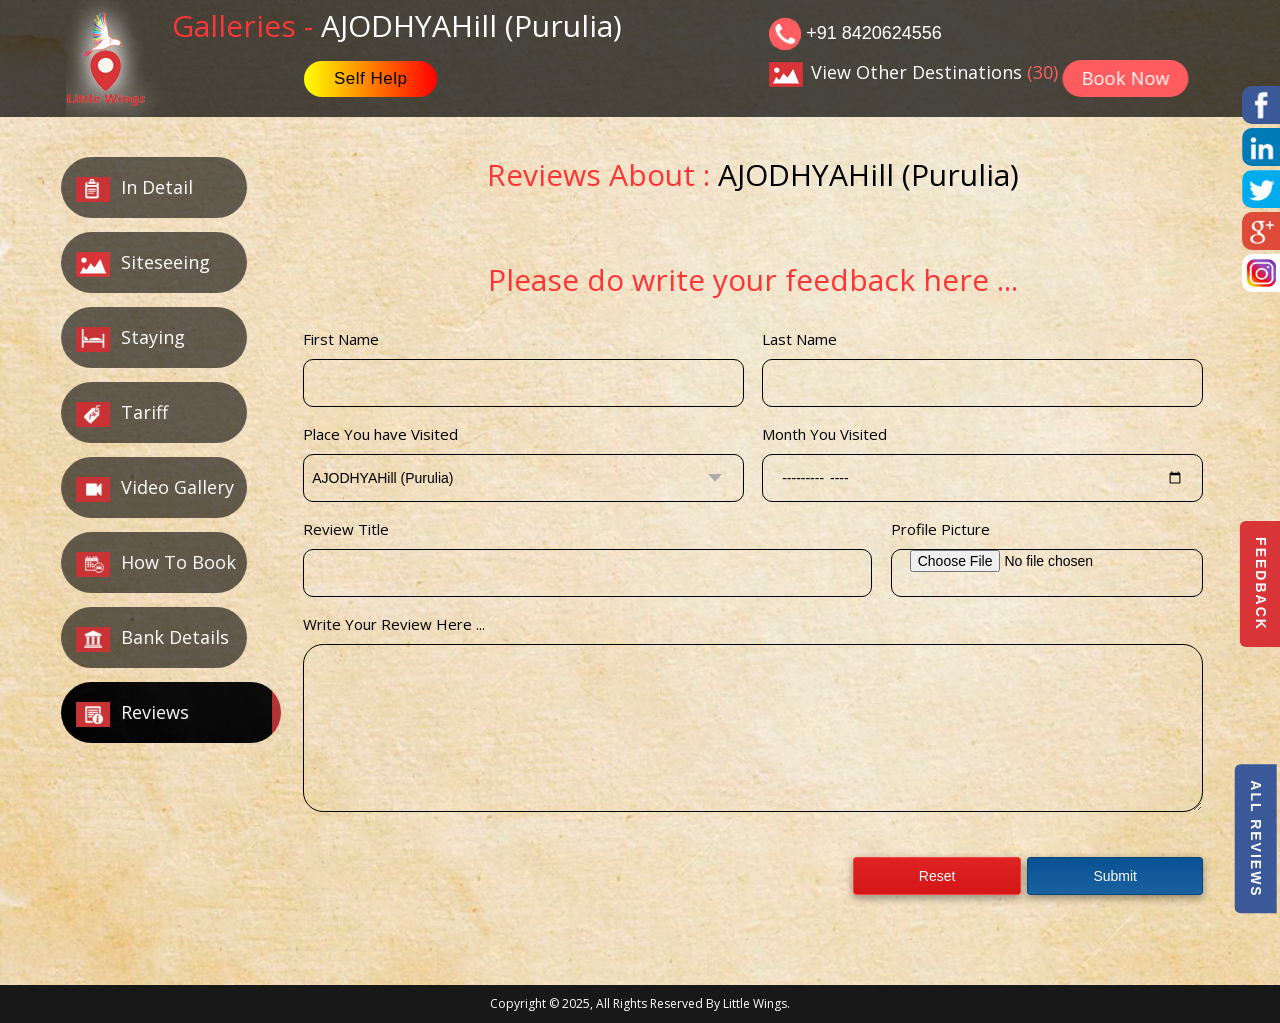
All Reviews (1255, 839)
